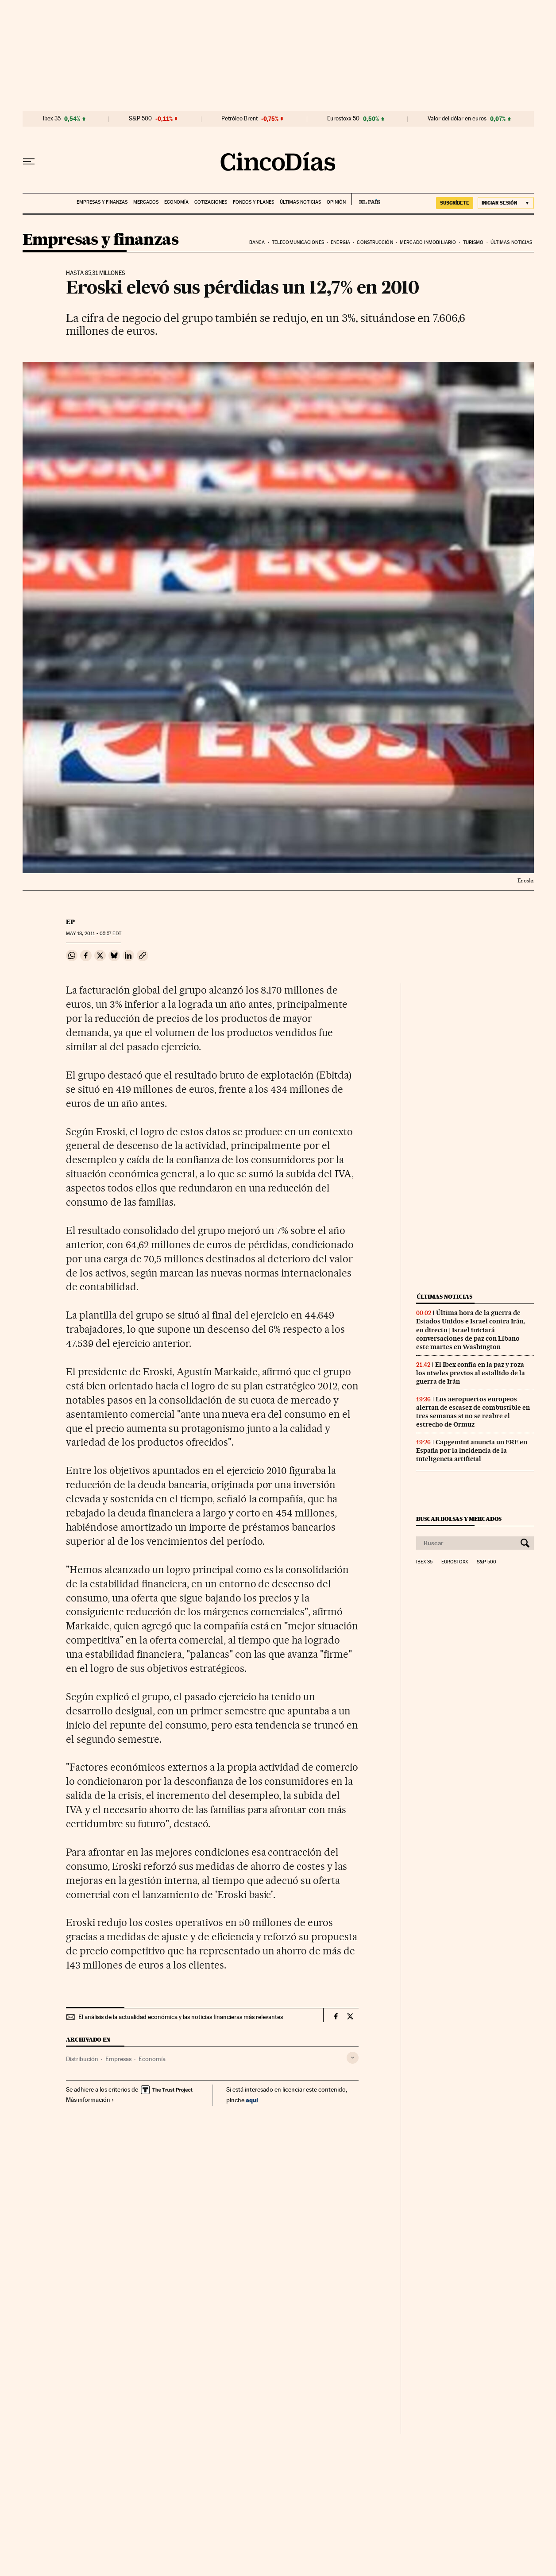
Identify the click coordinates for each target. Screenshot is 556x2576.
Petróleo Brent (239, 119)
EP (70, 922)
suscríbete (454, 203)
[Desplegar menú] (29, 162)
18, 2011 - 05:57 (93, 933)
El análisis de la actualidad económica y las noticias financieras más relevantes (180, 2016)
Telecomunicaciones (298, 242)
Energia (340, 242)
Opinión (336, 202)
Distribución (82, 2058)
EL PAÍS (365, 199)
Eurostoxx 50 (343, 119)
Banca (257, 242)
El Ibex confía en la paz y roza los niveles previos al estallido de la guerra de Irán (470, 1373)
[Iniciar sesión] (506, 203)
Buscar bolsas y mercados (459, 1519)
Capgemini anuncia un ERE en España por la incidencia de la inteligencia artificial (471, 1450)
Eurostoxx (454, 1562)
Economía (176, 202)
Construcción (375, 242)
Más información (90, 2099)
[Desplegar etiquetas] (353, 2058)
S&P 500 (140, 119)
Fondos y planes (253, 202)
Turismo (473, 242)
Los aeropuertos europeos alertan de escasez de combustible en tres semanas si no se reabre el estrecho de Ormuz (473, 1411)
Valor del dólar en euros (457, 119)
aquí (252, 2100)
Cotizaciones (210, 202)
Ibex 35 (52, 119)
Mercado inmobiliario (428, 242)
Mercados (145, 202)
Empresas (118, 2058)
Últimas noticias (300, 202)
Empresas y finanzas (102, 202)
